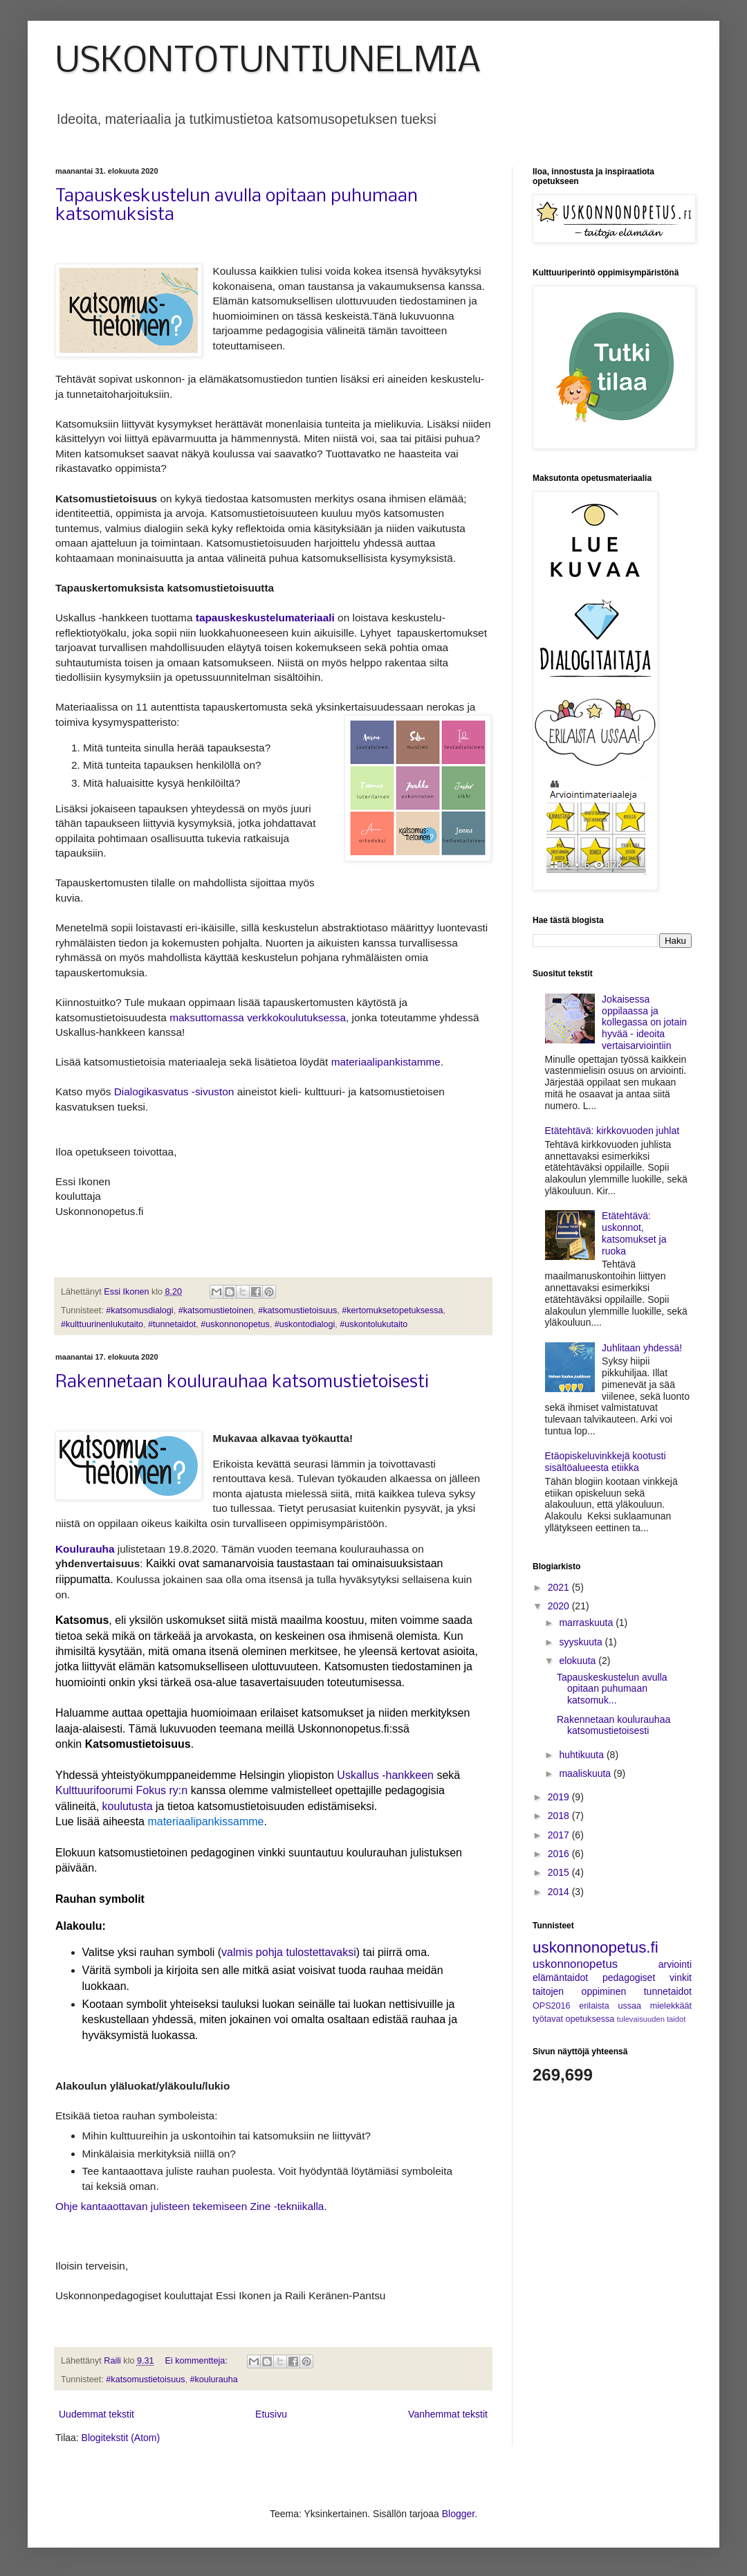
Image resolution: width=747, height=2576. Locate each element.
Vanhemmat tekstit (448, 2414)
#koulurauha (213, 2379)
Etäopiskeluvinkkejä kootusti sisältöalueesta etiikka (605, 1461)
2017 (560, 1834)
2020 (560, 1605)
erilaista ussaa (610, 2006)
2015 (560, 1872)
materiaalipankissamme (205, 1821)
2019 (560, 1796)
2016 (560, 1853)
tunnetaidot (668, 1991)
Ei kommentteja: (197, 2361)
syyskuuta (582, 1641)
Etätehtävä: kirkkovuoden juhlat (612, 1130)
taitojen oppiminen (579, 1991)
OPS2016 (552, 2006)
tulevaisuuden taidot (651, 2019)
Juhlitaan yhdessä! (642, 1347)
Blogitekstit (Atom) (121, 2437)
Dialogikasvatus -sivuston (175, 1091)
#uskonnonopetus (235, 1324)
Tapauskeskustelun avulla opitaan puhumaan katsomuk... (612, 1689)
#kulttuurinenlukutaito (102, 1324)
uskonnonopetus (575, 1964)
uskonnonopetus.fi (595, 1947)
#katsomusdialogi (139, 1310)
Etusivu (271, 2414)
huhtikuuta (583, 1754)
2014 (560, 1891)
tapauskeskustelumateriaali (265, 617)
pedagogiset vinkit (647, 1977)
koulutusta (127, 1806)
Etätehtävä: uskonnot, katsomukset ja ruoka (634, 1233)
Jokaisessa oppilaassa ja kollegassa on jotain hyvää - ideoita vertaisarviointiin (644, 1022)
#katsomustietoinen (216, 1310)
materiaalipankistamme (386, 1062)
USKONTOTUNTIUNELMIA (268, 62)
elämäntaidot (560, 1977)
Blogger (458, 2513)
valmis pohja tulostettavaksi (288, 1952)
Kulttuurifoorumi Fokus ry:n (121, 1790)
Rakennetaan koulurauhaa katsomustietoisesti (242, 1382)
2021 (560, 1587)
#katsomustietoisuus (297, 1310)
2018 (560, 1815)
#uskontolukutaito (373, 1324)
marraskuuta (587, 1622)
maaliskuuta (586, 1773)
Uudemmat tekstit (96, 2414)
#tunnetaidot (172, 1324)
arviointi (675, 1964)
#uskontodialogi (305, 1324)
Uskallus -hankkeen (385, 1775)
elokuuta (578, 1660)
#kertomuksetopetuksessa (392, 1310)
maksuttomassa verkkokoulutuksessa (257, 1017)
